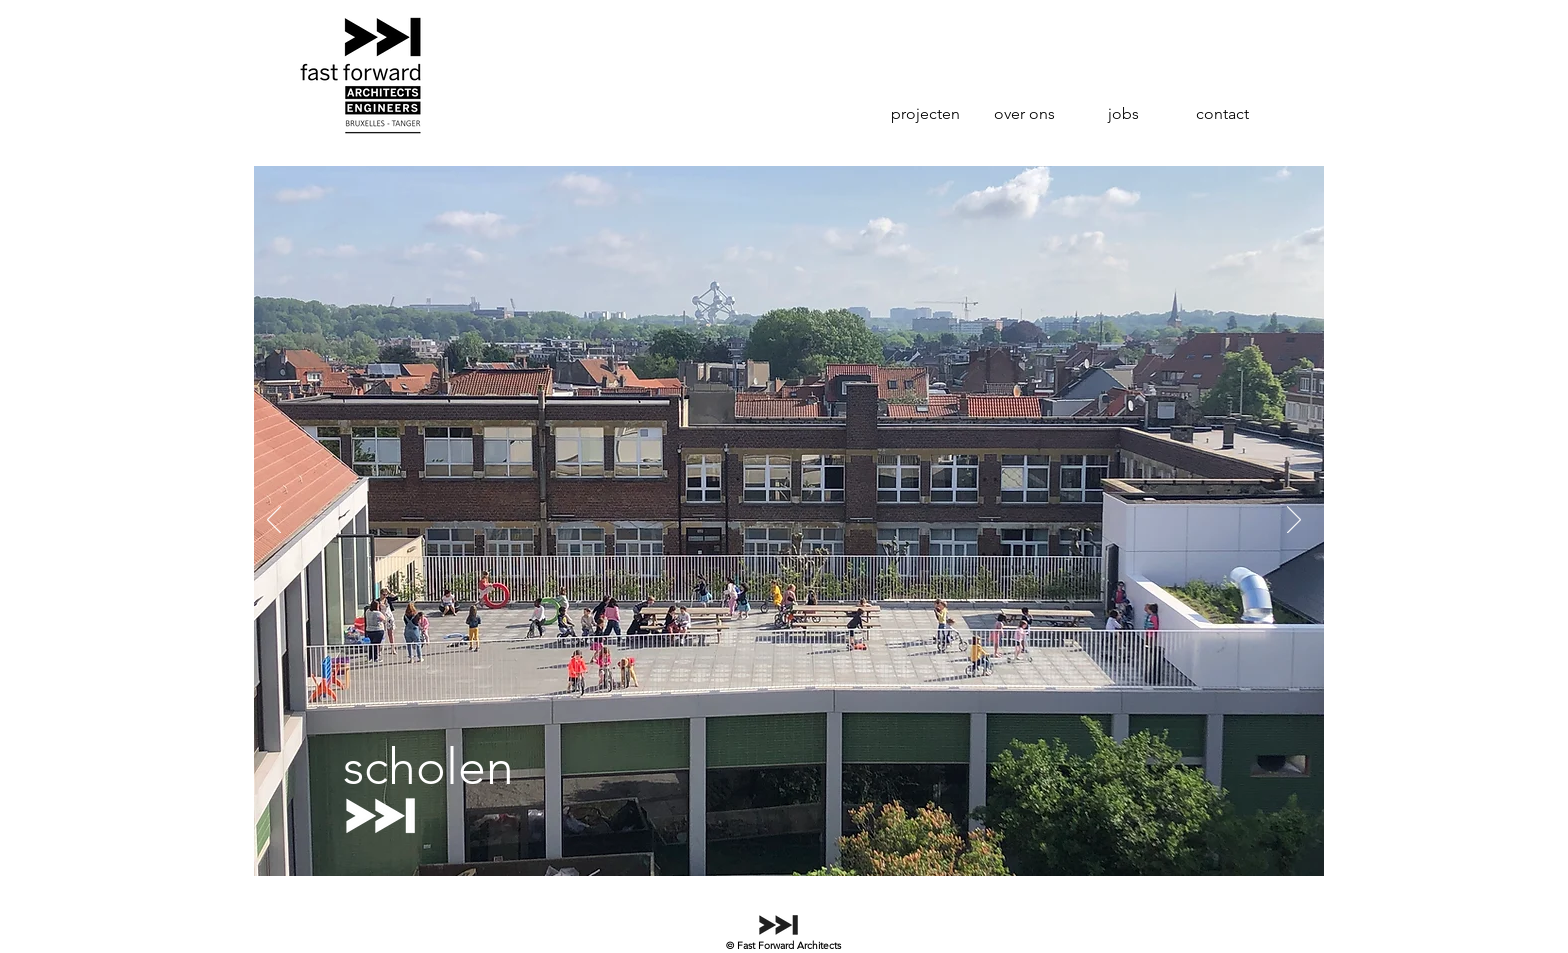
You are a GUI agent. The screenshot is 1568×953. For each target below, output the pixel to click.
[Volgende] (1294, 521)
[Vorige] (274, 521)
